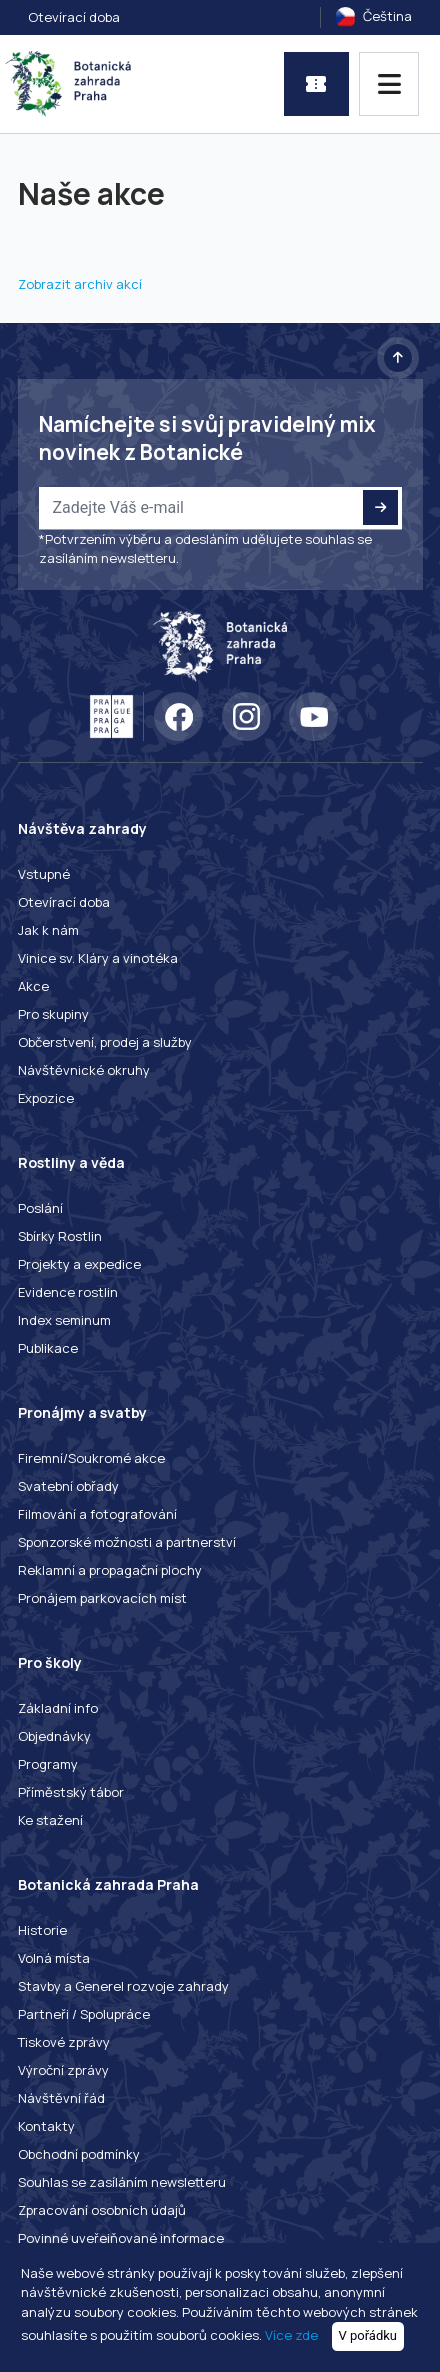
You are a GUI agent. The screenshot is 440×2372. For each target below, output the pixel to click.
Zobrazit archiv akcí (80, 284)
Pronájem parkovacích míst (102, 1598)
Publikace (48, 1348)
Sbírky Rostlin (60, 1236)
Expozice (46, 1098)
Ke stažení (50, 1820)
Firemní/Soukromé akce (91, 1458)
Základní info (58, 1708)
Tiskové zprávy (64, 2042)
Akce (33, 986)
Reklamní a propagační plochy (110, 1570)
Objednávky (54, 1736)
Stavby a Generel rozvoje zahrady (123, 1986)
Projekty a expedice (79, 1264)
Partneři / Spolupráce (84, 2014)
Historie (42, 1930)
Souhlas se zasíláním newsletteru (122, 2182)
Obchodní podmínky (79, 2154)
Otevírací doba (74, 17)
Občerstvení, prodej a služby (105, 1042)
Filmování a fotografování (97, 1514)
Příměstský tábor (71, 1792)
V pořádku (368, 2335)
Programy (48, 1764)
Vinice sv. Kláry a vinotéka (98, 958)
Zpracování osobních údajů (102, 2210)
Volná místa (54, 1958)
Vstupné (44, 874)
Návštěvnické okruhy (84, 1070)
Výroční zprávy (63, 2070)
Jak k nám (48, 930)
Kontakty (46, 2126)
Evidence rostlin (68, 1292)
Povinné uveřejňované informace (121, 2238)
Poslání (40, 1208)
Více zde (291, 2335)
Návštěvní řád (61, 2098)
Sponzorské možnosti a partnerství (127, 1542)
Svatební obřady (68, 1486)
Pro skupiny (53, 1014)
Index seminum (64, 1320)
